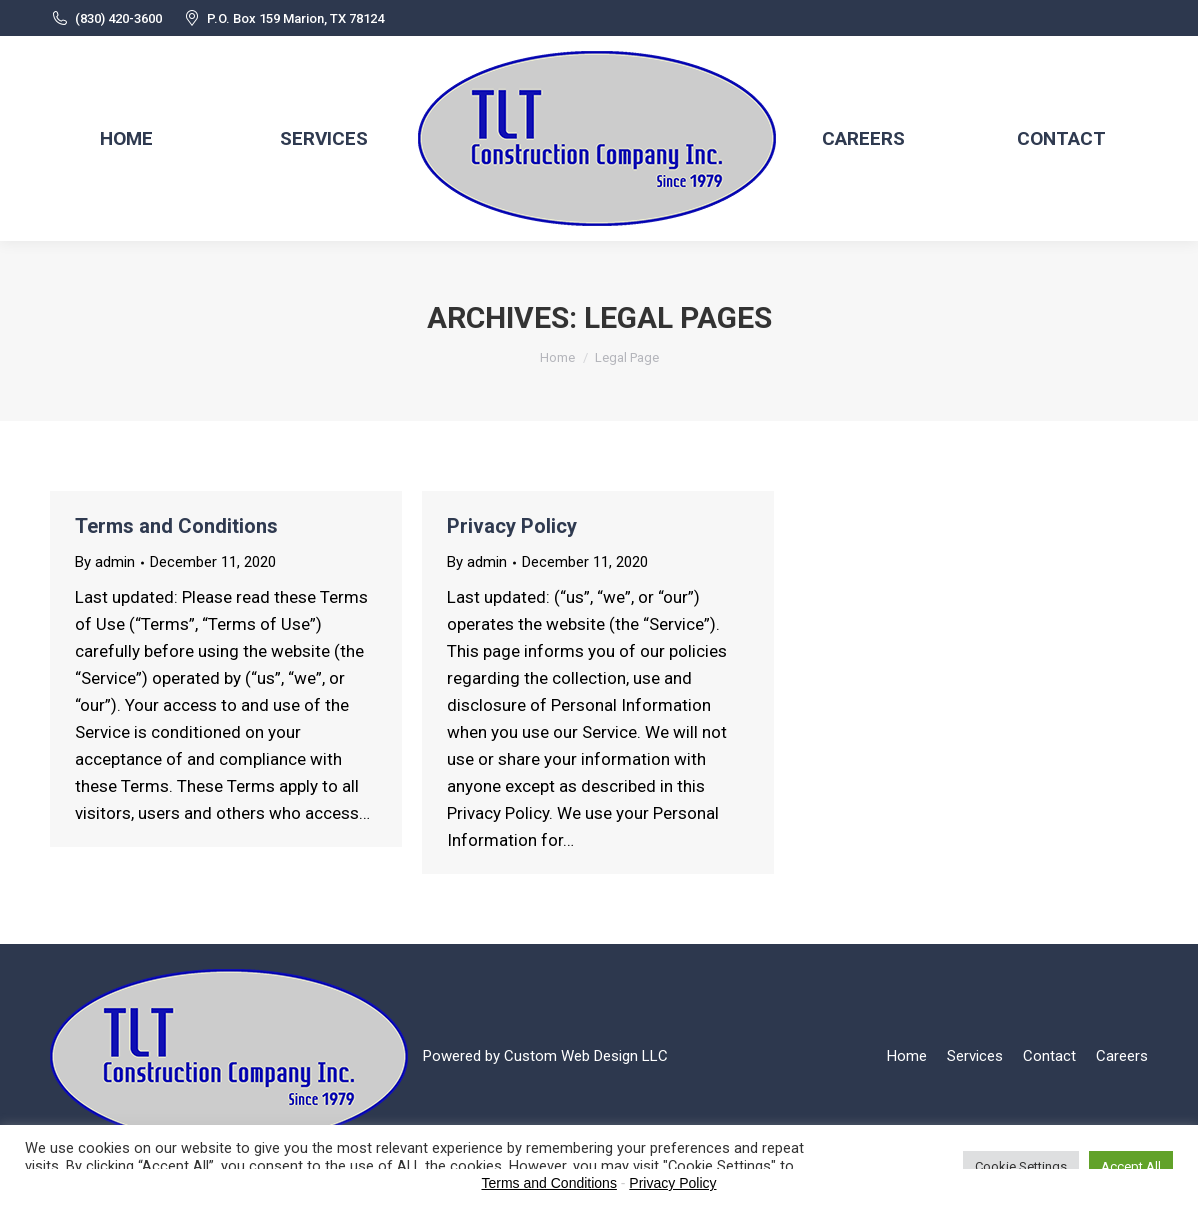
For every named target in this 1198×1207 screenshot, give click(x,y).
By (105, 562)
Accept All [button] (1131, 1166)
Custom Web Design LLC (586, 1056)
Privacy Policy (512, 526)
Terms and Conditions (176, 526)
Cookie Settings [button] (1021, 1166)
